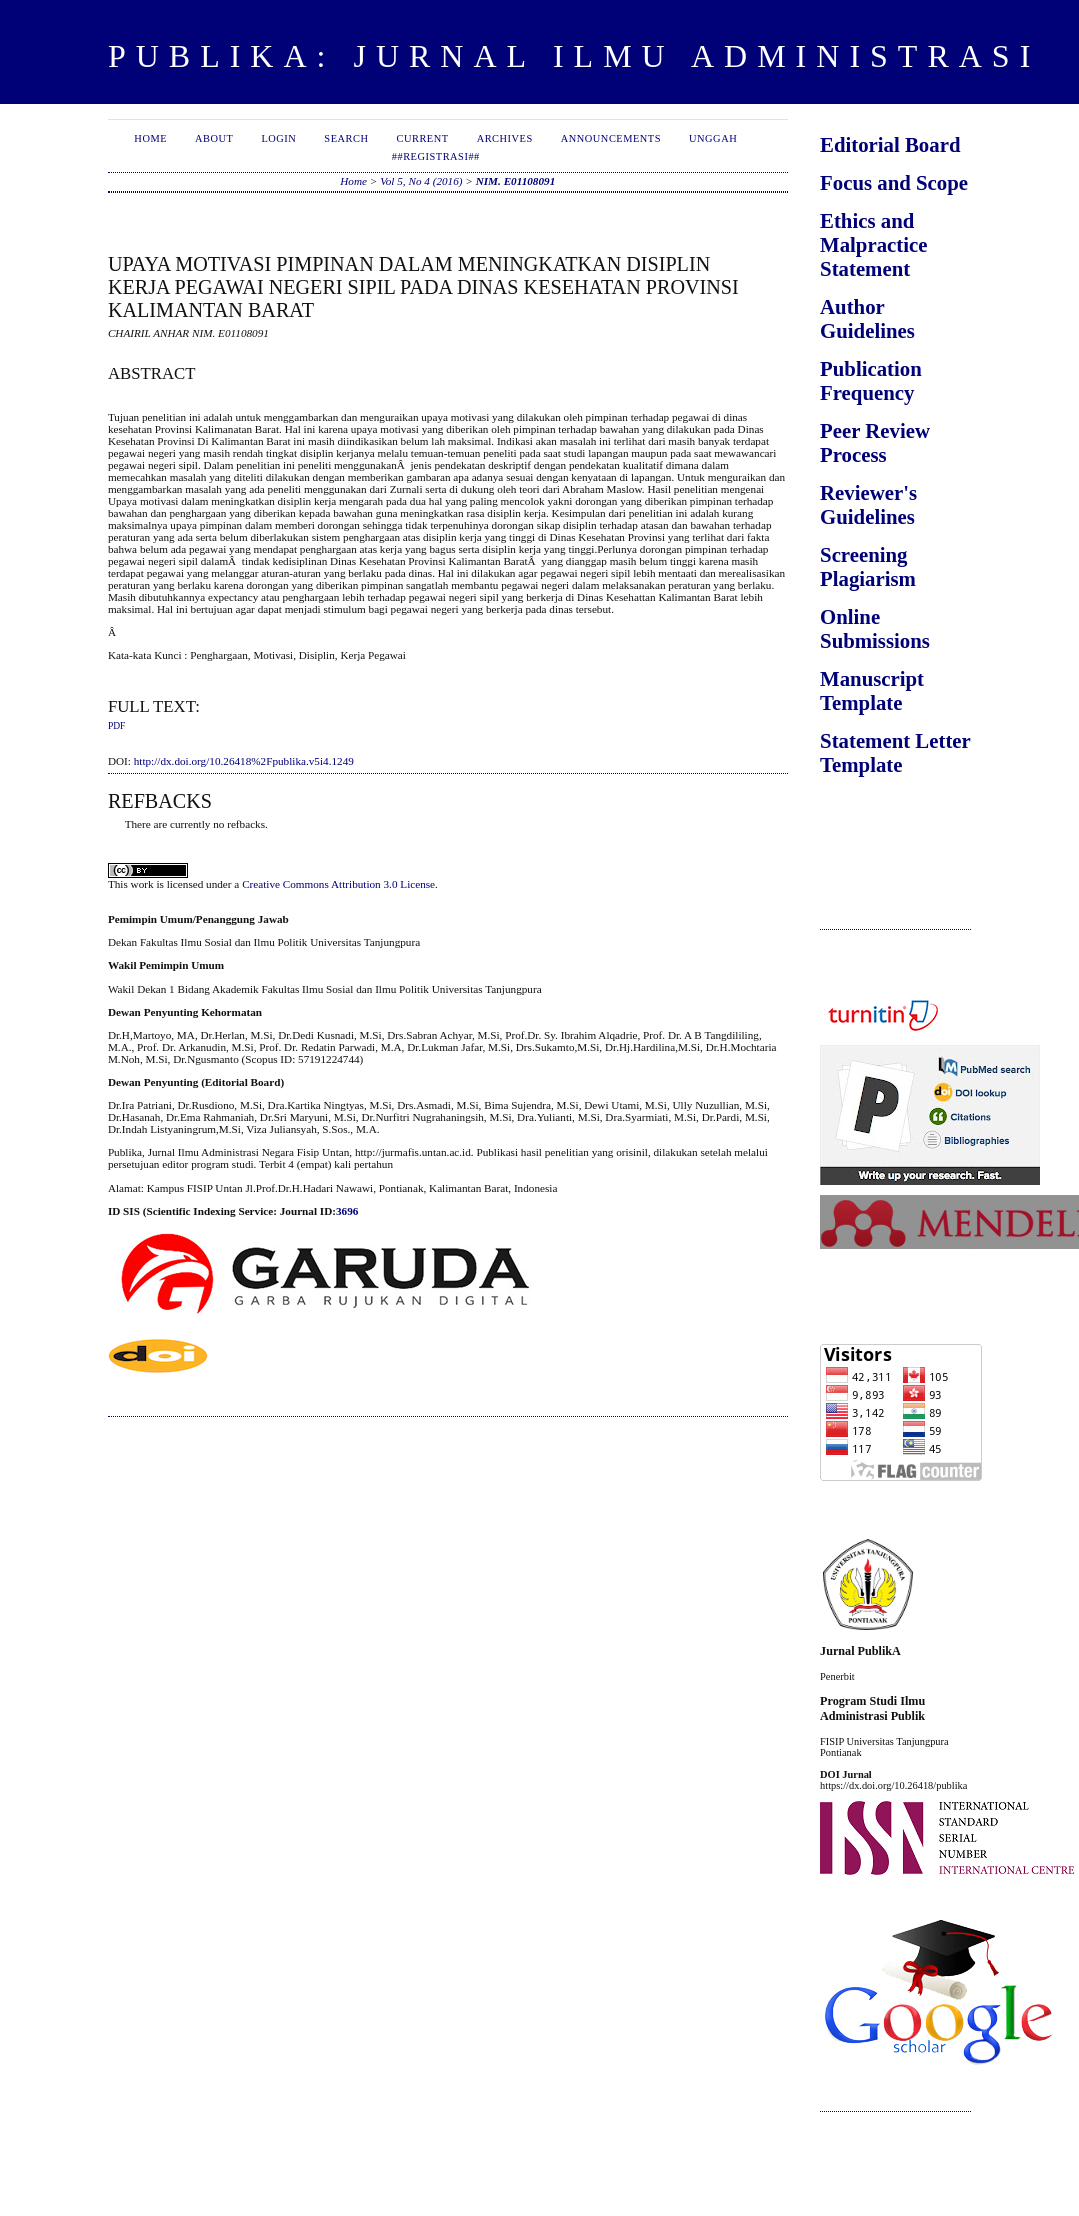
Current (422, 138)
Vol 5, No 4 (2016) (421, 181)
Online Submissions (875, 628)
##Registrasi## (436, 156)
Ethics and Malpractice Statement (873, 244)
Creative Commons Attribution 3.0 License (338, 884)
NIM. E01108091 (516, 181)
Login (278, 138)
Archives (505, 138)
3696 (347, 1211)
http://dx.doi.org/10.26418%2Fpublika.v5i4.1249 (244, 761)
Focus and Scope (894, 182)
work (142, 884)
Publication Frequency (871, 380)
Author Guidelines (867, 318)
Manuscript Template (872, 690)
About (214, 138)
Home (150, 138)
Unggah (713, 138)
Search (346, 138)
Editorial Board (890, 144)
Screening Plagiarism (868, 566)
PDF (116, 726)
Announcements (611, 138)
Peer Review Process (875, 442)
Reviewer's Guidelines (868, 504)
